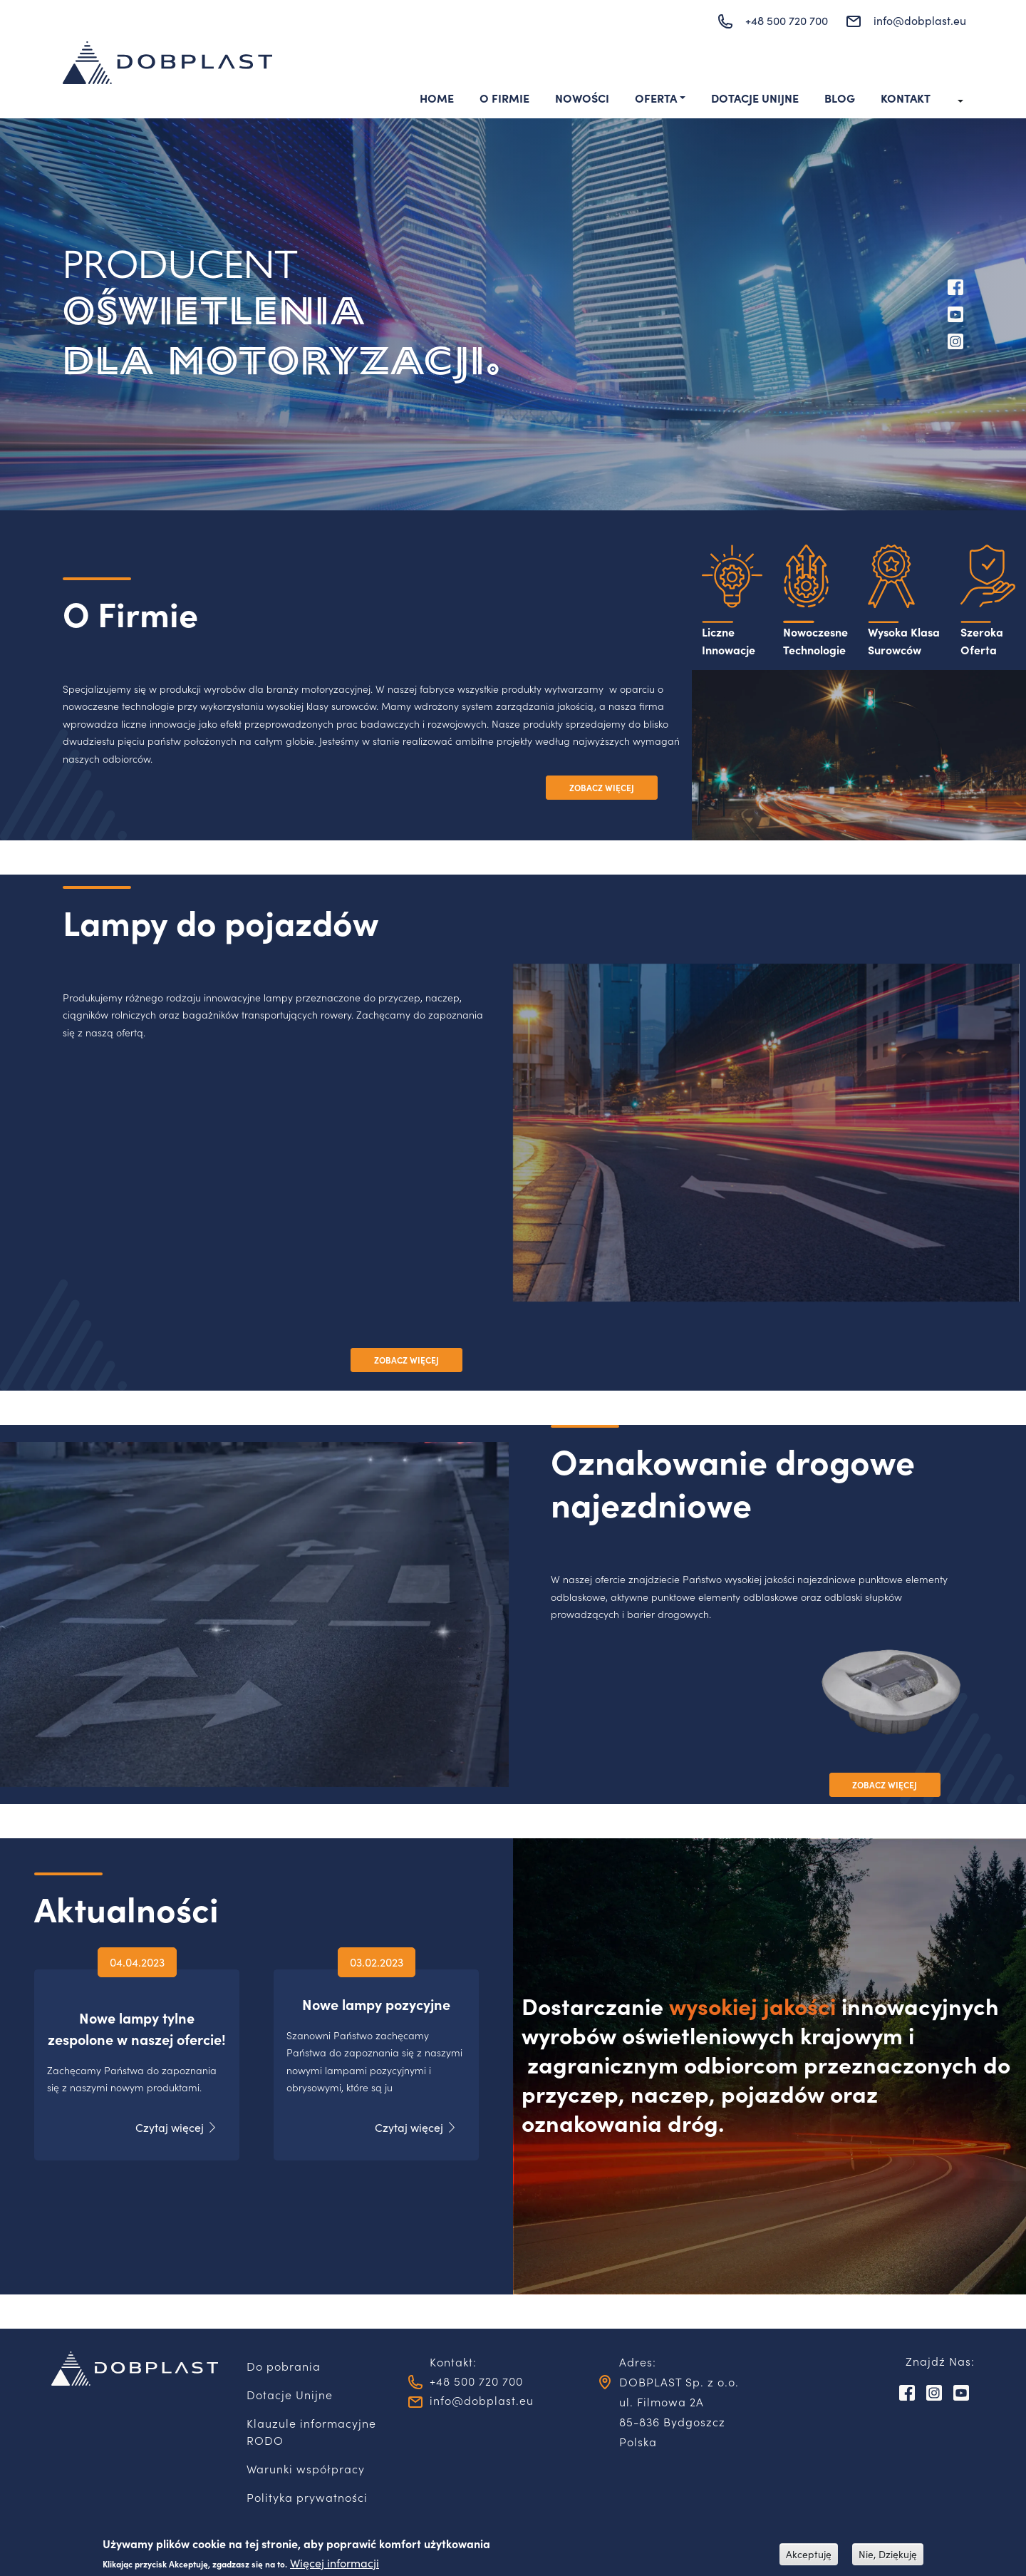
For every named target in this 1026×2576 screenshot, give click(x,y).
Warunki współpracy (306, 2468)
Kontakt (906, 97)
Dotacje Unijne (755, 97)
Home (437, 97)
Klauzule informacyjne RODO (311, 2431)
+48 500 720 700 (786, 20)
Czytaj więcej (169, 2135)
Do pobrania (284, 2366)
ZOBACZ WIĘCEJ (601, 788)
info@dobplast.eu (920, 20)
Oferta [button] (656, 97)
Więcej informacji (334, 2562)
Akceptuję (808, 2554)
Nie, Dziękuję (888, 2554)
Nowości (582, 97)
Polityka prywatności (307, 2497)
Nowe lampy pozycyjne (376, 2011)
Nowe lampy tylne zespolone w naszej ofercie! (136, 2025)
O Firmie (504, 97)
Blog (839, 97)
